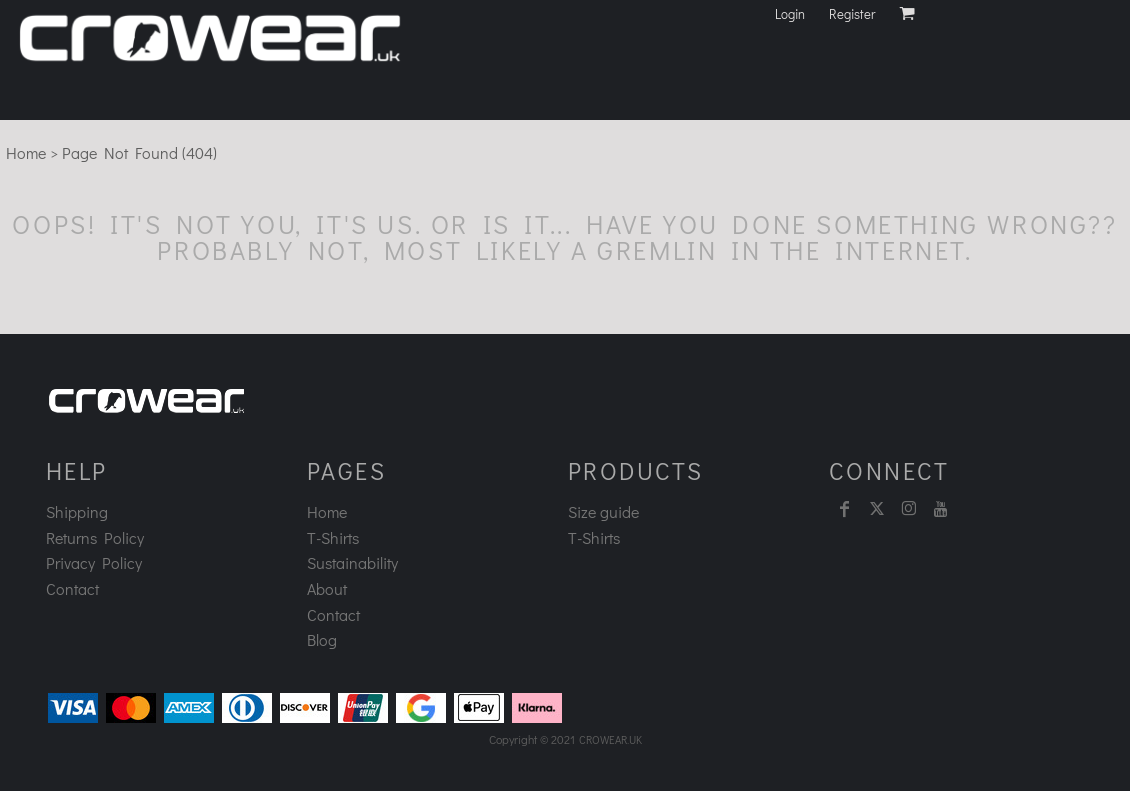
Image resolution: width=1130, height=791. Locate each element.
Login (790, 13)
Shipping (77, 511)
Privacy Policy (94, 562)
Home (26, 152)
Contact (72, 588)
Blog (322, 639)
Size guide (603, 511)
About (327, 588)
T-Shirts (333, 537)
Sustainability (352, 562)
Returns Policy (95, 537)
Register (852, 13)
